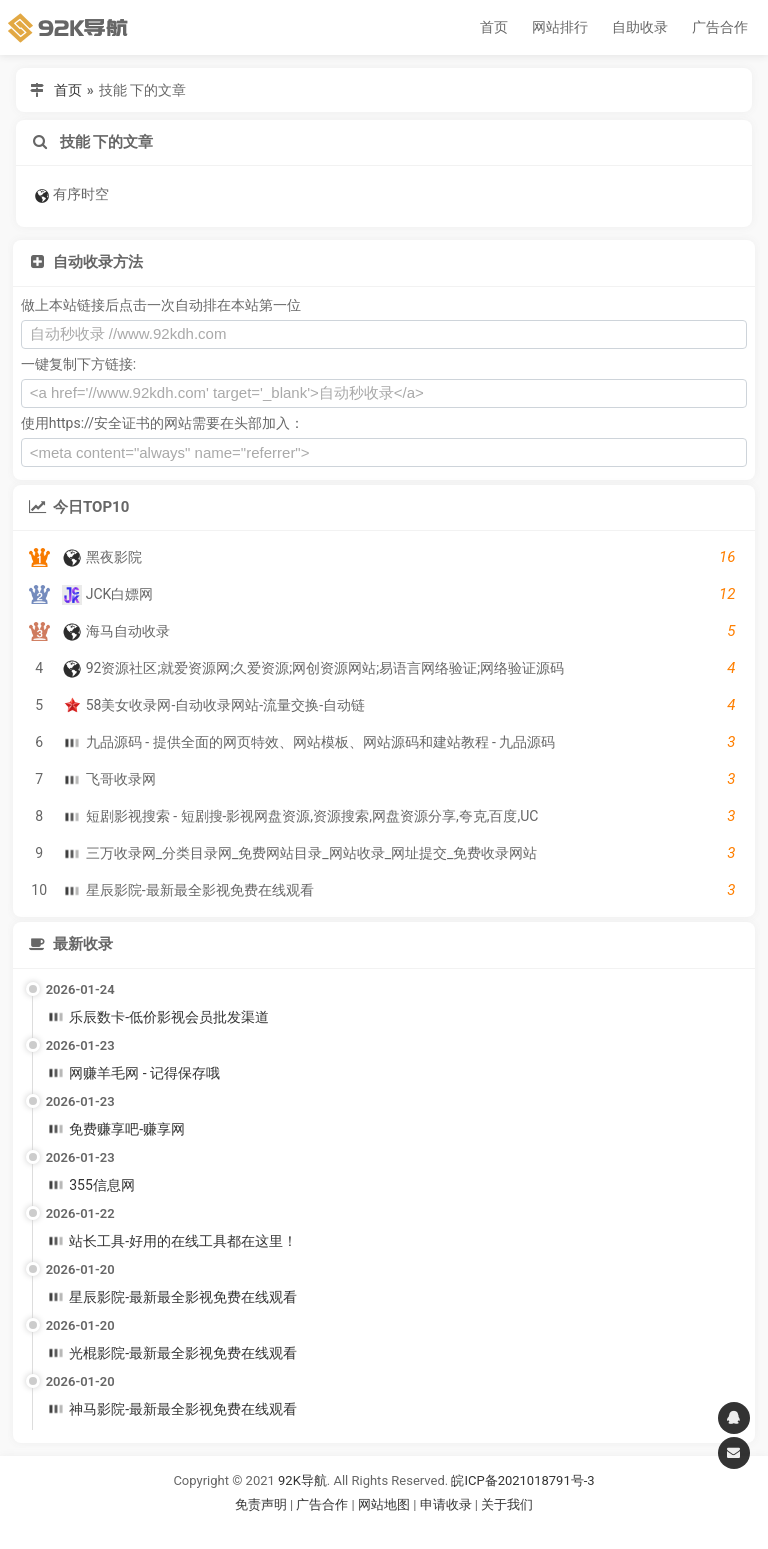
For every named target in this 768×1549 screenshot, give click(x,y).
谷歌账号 (343, 1529)
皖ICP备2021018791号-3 (522, 1480)
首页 (494, 27)
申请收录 (446, 1504)
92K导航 (302, 1480)
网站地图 (385, 1504)
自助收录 (640, 27)
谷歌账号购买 (412, 1529)
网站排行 (560, 27)
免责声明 (261, 1504)
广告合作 (720, 27)
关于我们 (507, 1504)
